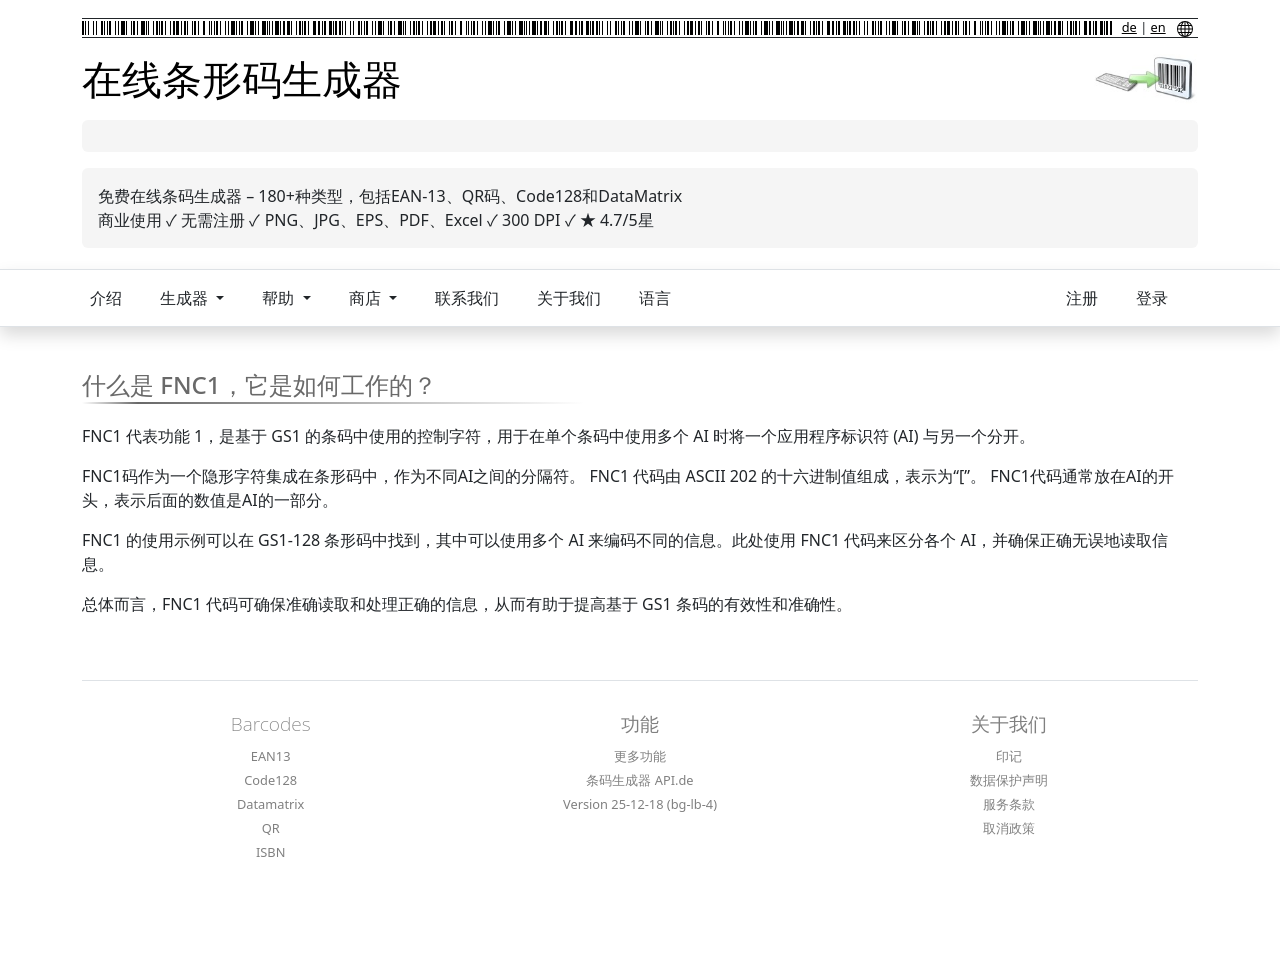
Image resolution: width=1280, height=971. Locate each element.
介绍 (106, 298)
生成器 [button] (186, 298)
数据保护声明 (1009, 780)
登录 (1152, 298)
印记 (1009, 756)
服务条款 (1009, 804)
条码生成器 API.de (639, 780)
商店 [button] (367, 298)
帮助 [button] (280, 298)
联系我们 (467, 298)
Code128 (270, 780)
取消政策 (1009, 828)
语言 (655, 298)
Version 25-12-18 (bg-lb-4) (640, 804)
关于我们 (569, 298)
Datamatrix (270, 804)
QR (271, 828)
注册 (1082, 298)
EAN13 (271, 756)
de (1129, 27)
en (1158, 27)
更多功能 (640, 756)
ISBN (270, 852)
